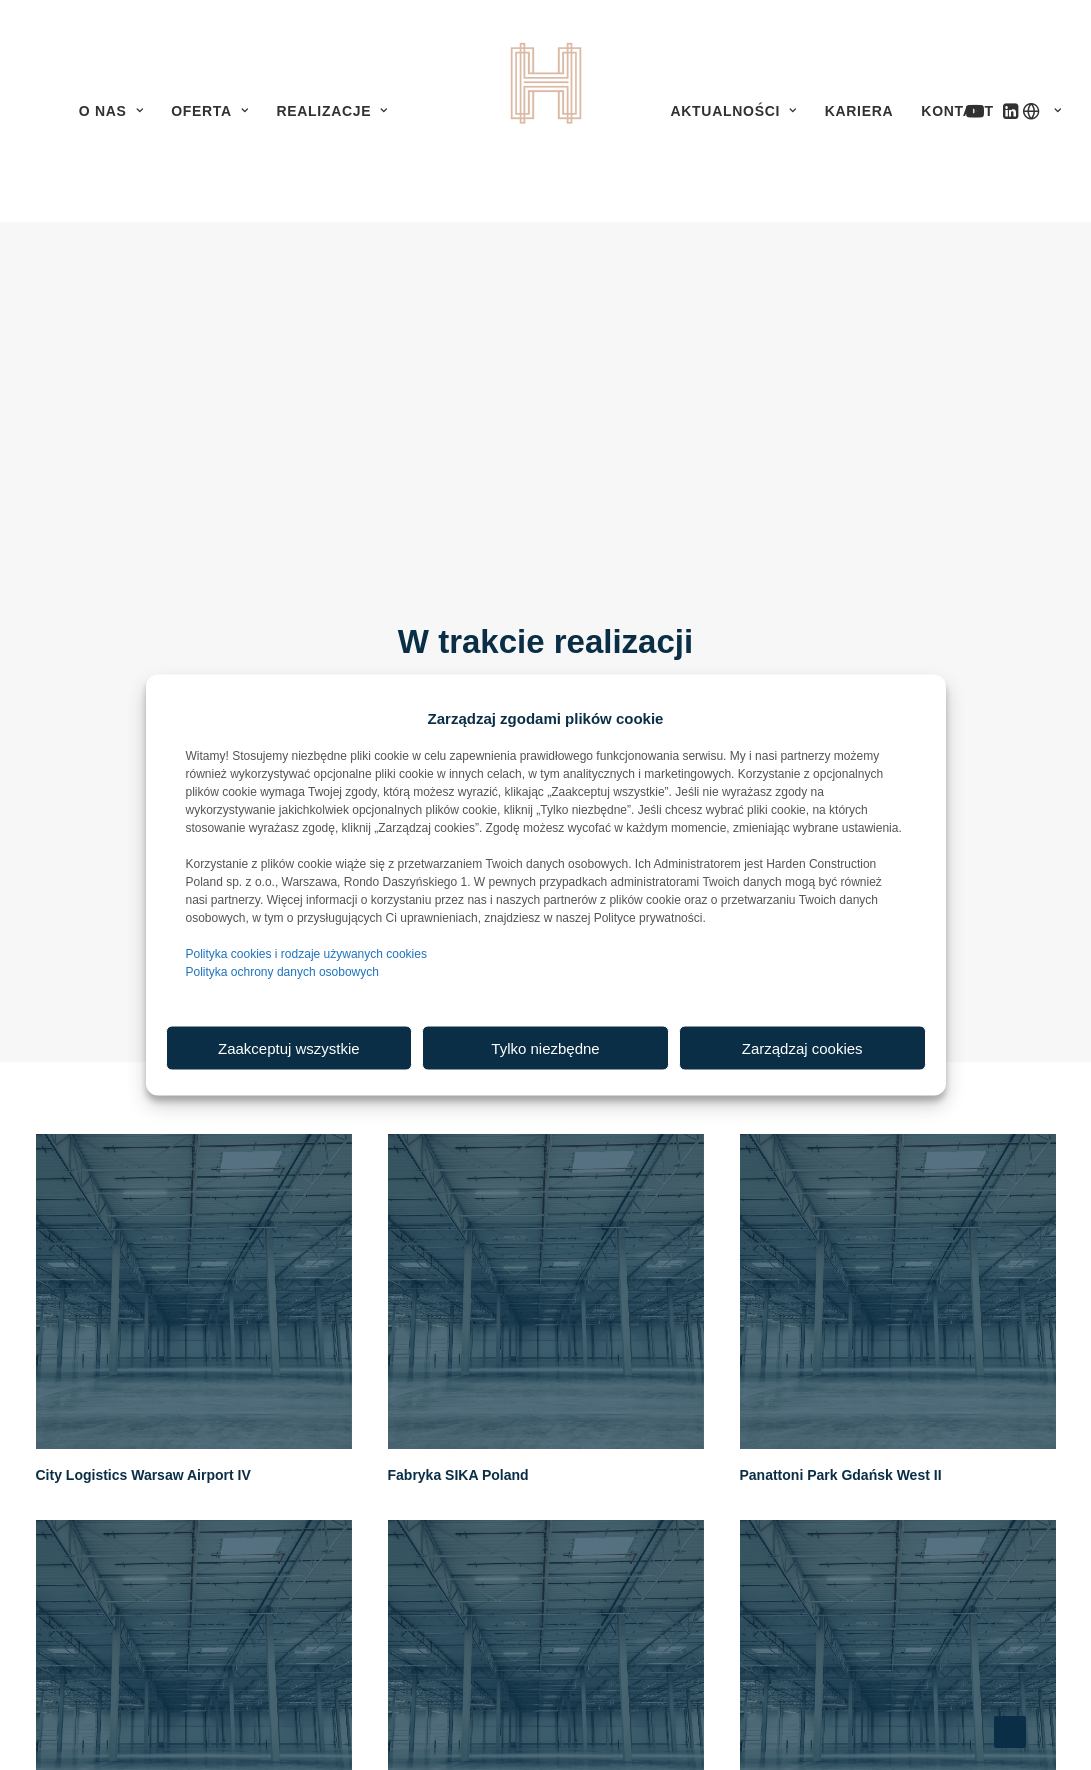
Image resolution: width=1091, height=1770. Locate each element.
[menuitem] (111, 111)
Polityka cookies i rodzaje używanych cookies (306, 954)
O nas (111, 111)
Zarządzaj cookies (802, 1047)
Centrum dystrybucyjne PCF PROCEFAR (875, 1727)
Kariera (859, 111)
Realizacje (331, 111)
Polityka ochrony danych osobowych (282, 972)
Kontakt (957, 111)
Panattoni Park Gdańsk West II (841, 1341)
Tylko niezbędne (545, 1047)
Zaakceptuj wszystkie (289, 1047)
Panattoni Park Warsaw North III (493, 1727)
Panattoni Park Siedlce (111, 1727)
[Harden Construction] (546, 111)
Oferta (209, 111)
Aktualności (734, 111)
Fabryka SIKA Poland (458, 1341)
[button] (418, 111)
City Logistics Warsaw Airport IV (143, 1341)
